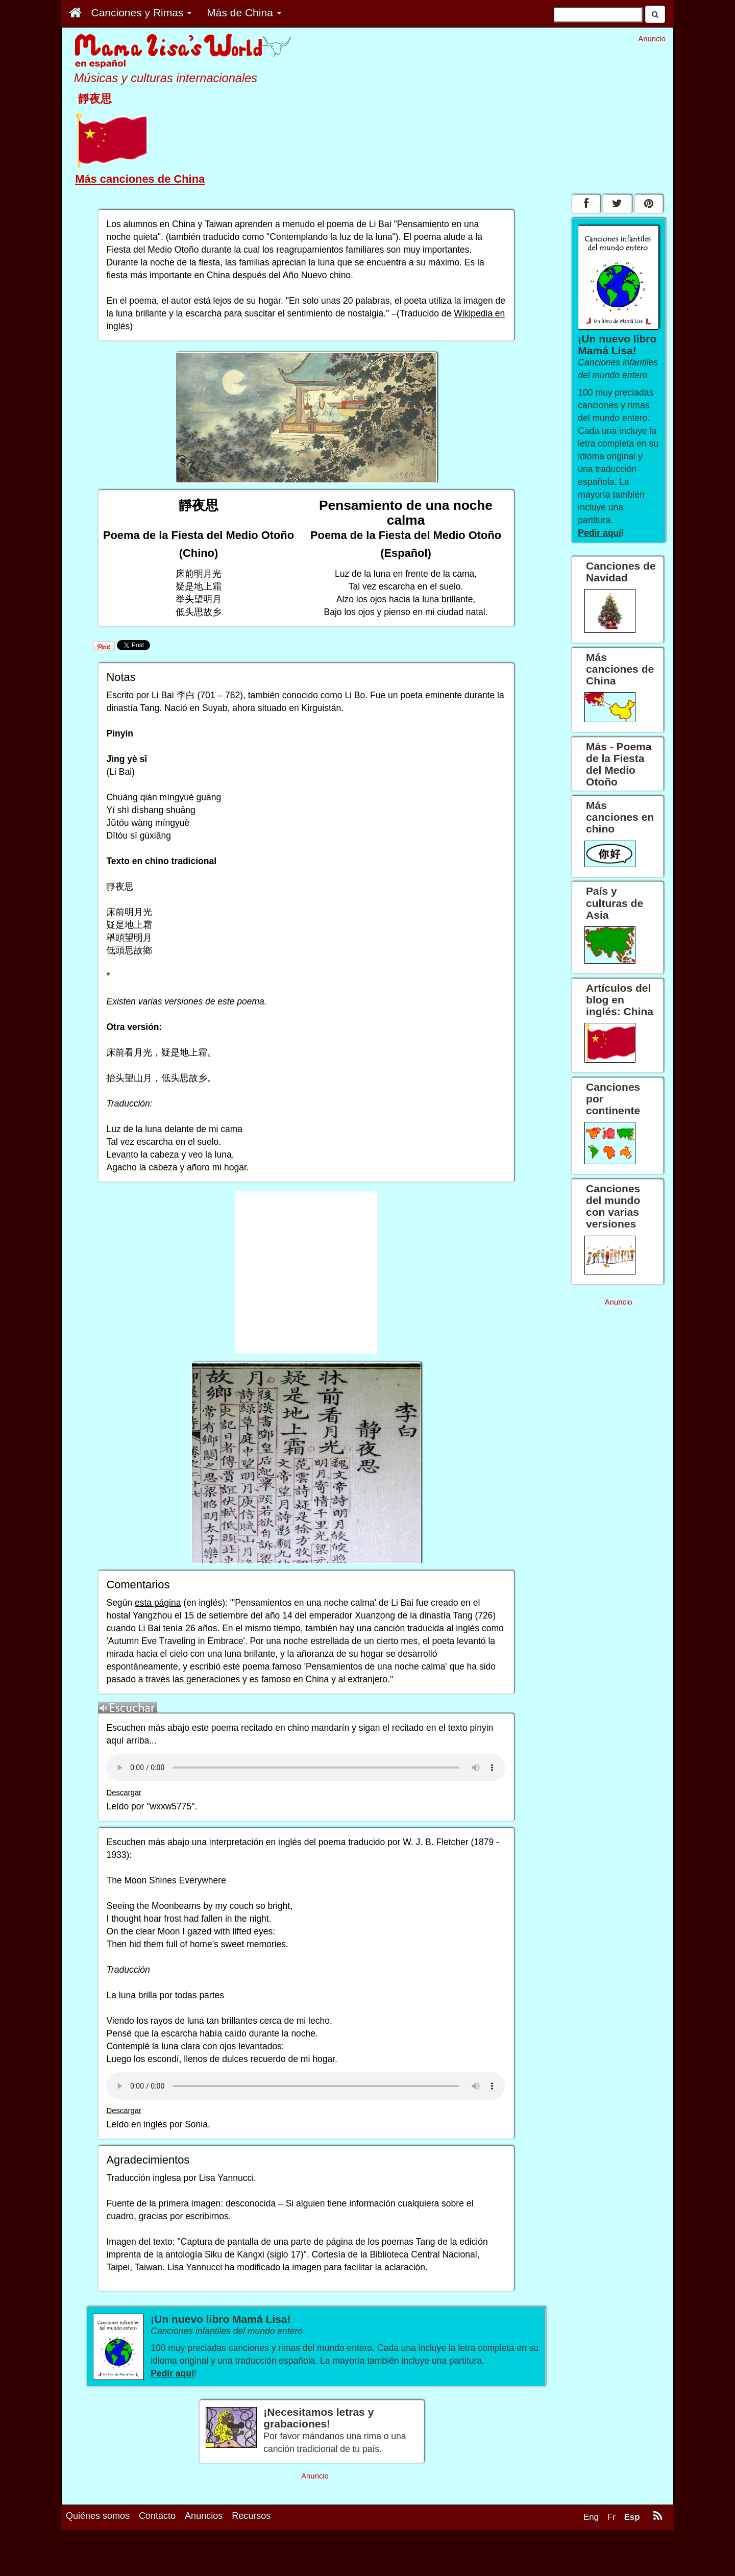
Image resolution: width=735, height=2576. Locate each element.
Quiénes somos (98, 2516)
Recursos (251, 2516)
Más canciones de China (140, 179)
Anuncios (204, 2516)
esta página (158, 1603)
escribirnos (207, 2216)
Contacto (157, 2516)
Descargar (123, 1792)
